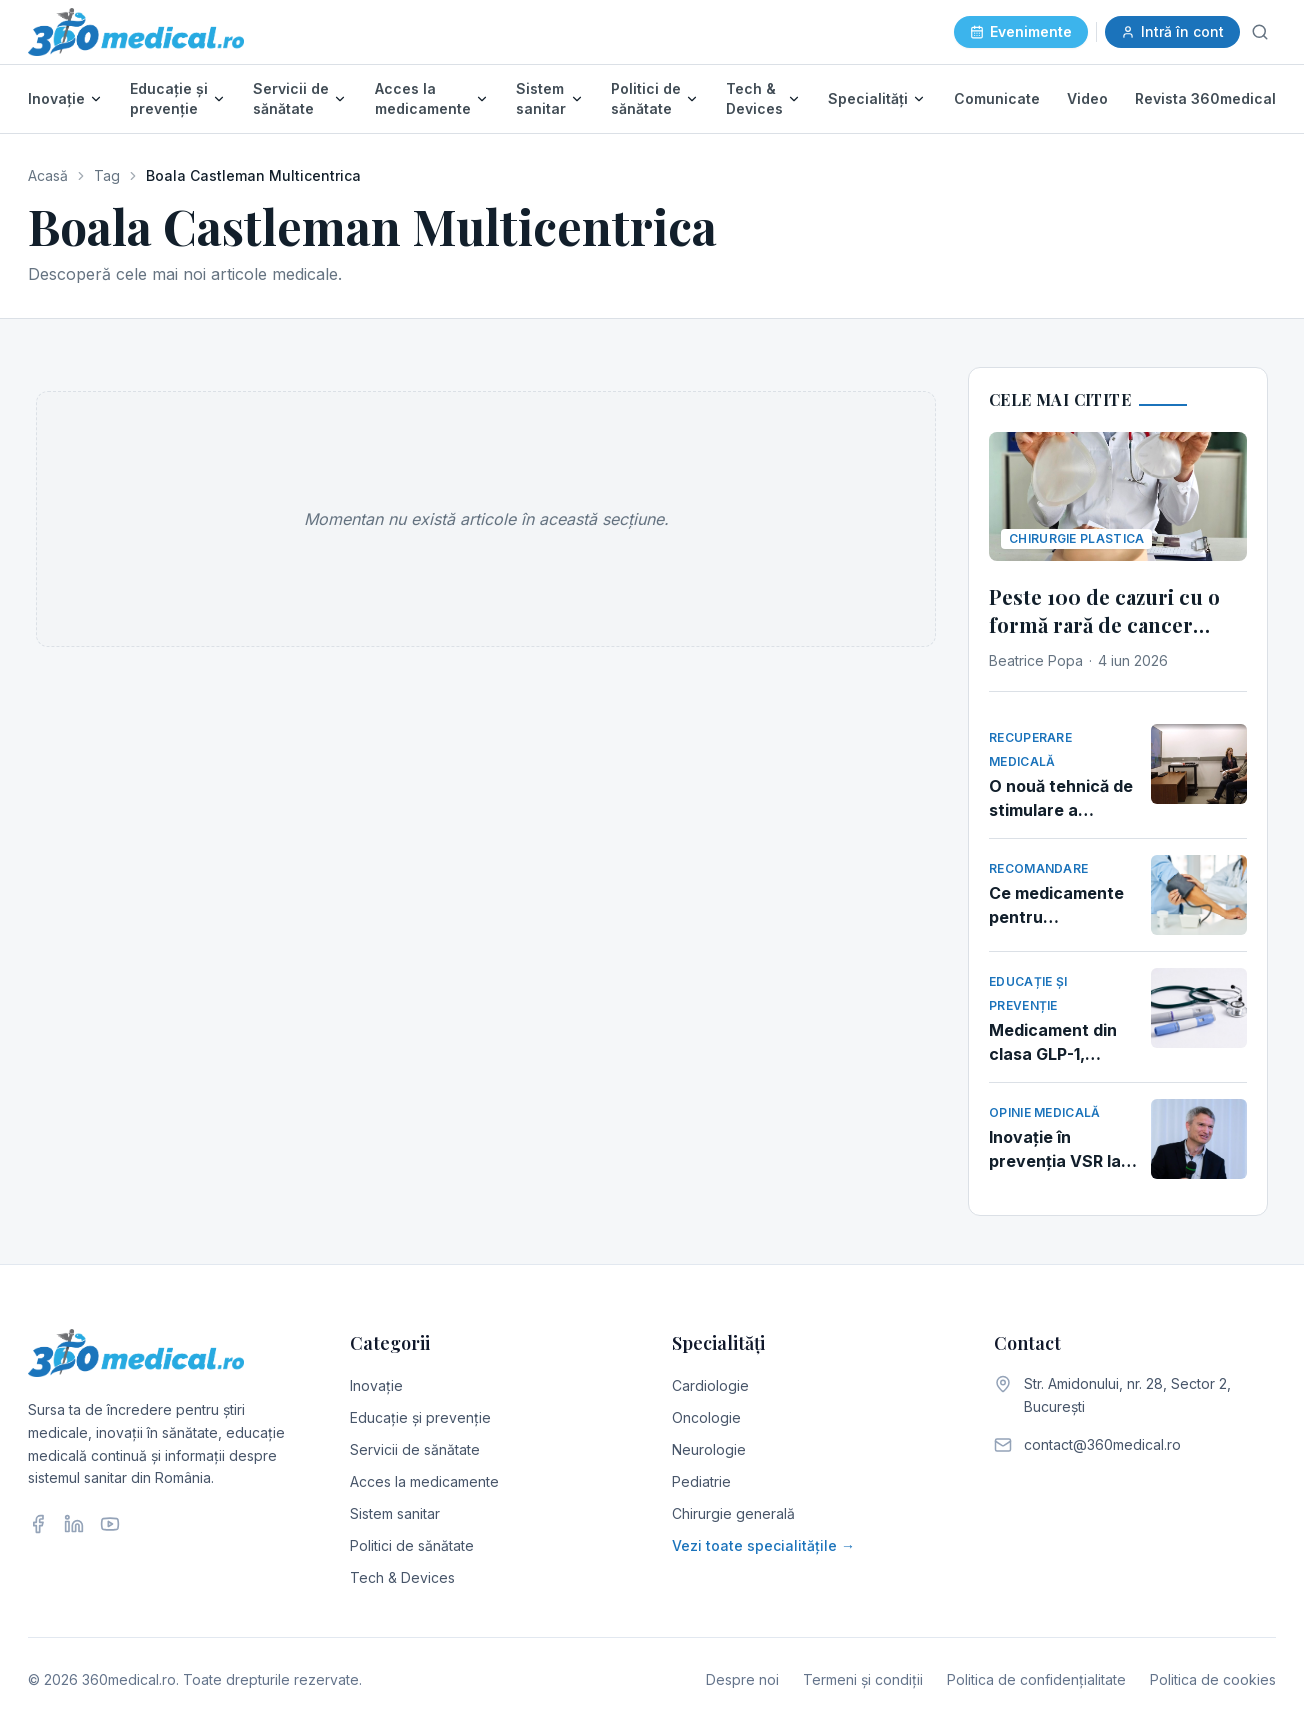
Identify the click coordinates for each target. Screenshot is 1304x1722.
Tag (107, 175)
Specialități (868, 98)
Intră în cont (1172, 31)
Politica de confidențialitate (1036, 1679)
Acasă (48, 175)
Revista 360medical (1205, 98)
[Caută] (1260, 32)
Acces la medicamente (423, 98)
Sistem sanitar (541, 98)
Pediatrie (701, 1481)
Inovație (56, 98)
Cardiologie (710, 1385)
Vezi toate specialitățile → (763, 1545)
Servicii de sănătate (291, 98)
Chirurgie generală (733, 1513)
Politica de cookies (1213, 1679)
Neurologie (709, 1449)
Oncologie (706, 1417)
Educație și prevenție (169, 98)
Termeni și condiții (863, 1679)
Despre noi (742, 1679)
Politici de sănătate (646, 98)
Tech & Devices (754, 98)
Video (1087, 98)
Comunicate (997, 98)
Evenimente (1021, 31)
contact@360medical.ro (1102, 1444)
